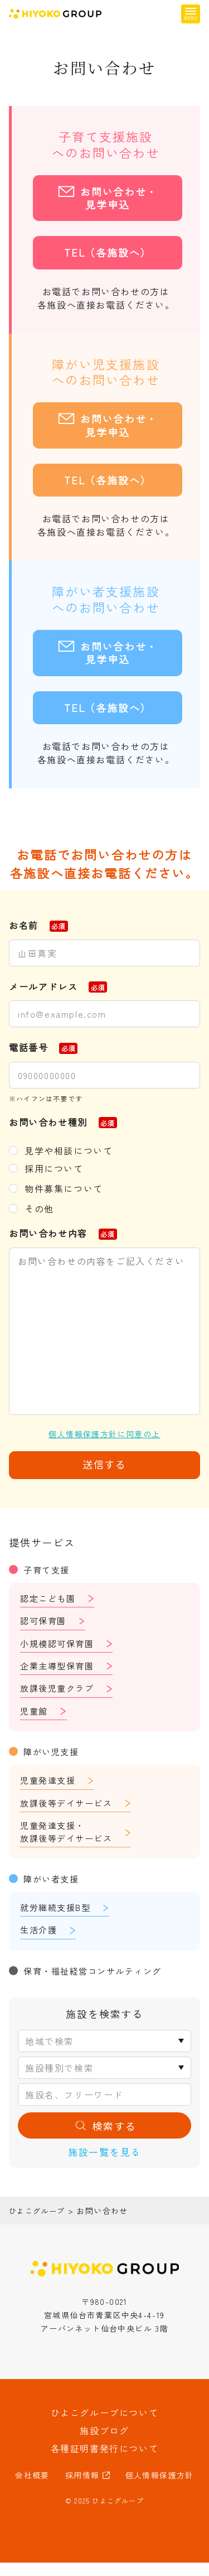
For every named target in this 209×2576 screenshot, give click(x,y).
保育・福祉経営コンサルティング (97, 1981)
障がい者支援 (52, 1887)
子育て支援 (47, 1569)
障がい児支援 (52, 1757)
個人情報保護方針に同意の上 (104, 1433)
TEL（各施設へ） (107, 252)
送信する (104, 1464)
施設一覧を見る (104, 2165)
